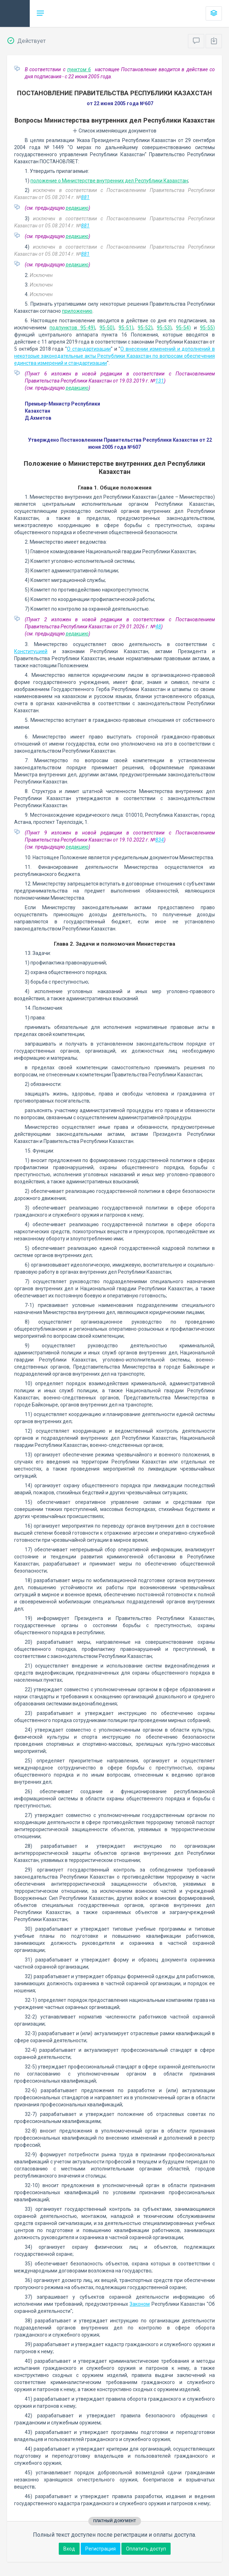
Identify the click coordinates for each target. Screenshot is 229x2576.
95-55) (207, 327)
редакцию (77, 208)
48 (158, 626)
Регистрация (100, 2549)
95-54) (183, 327)
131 (159, 381)
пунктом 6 (79, 69)
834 (159, 840)
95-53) (164, 327)
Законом (140, 2304)
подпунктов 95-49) (72, 327)
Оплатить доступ (146, 2549)
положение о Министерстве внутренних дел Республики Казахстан (109, 180)
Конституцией (30, 651)
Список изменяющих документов (114, 131)
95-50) (106, 327)
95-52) (145, 327)
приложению (77, 311)
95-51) (126, 327)
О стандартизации (89, 349)
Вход (69, 2549)
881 (85, 197)
